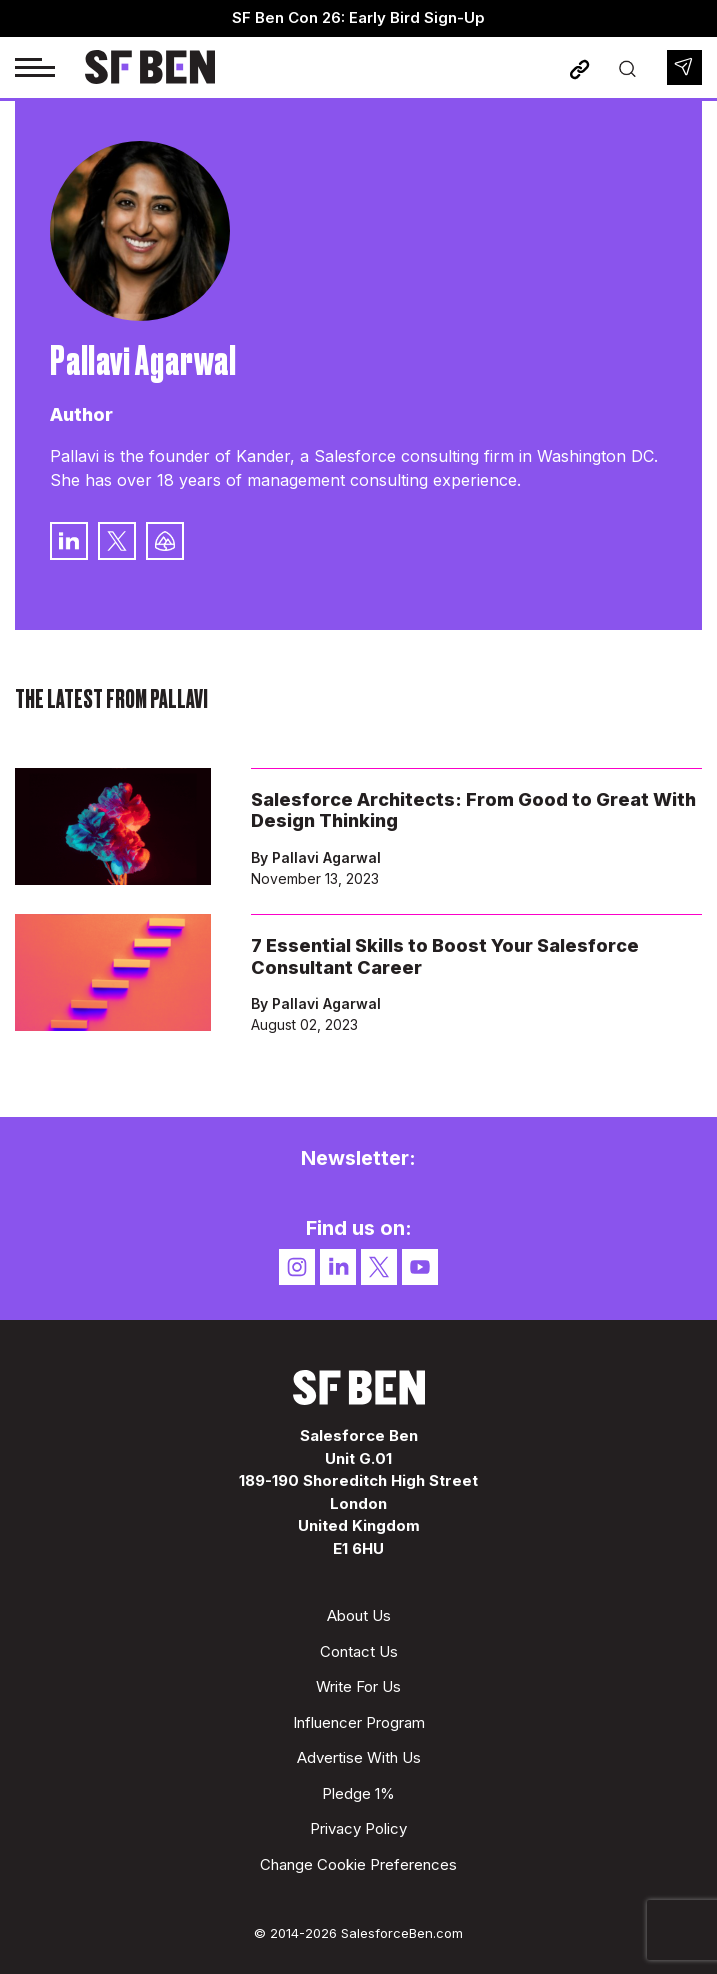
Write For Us (358, 1686)
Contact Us (359, 1651)
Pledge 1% (358, 1793)
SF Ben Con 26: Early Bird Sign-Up (358, 17)
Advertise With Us (359, 1757)
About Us (359, 1615)
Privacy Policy (358, 1828)
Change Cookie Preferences (358, 1864)
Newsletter (684, 67)
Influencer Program (359, 1722)
